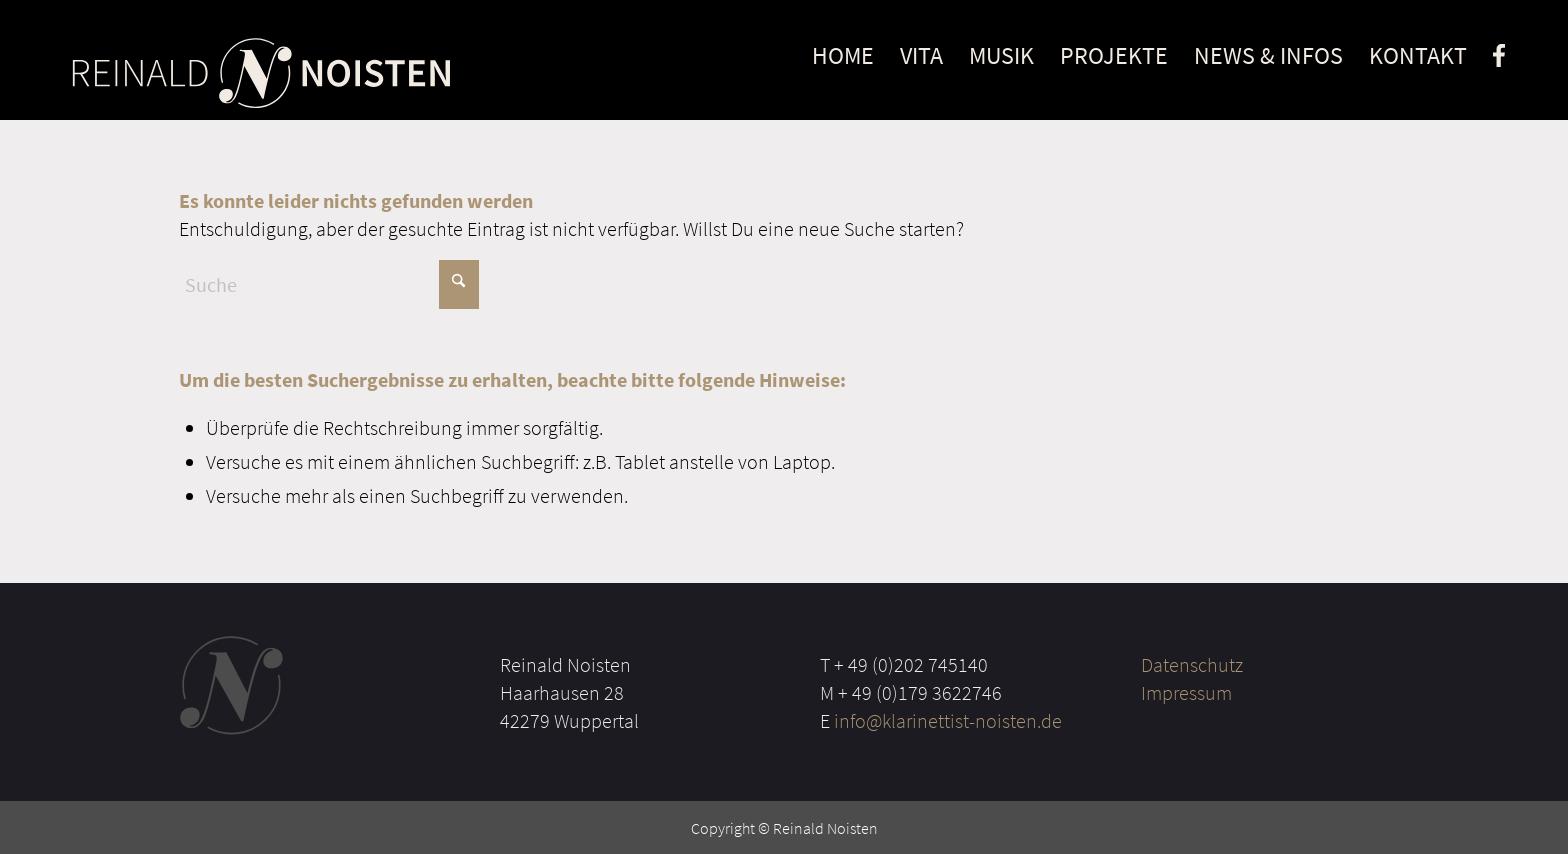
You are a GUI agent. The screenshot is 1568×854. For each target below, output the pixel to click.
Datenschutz (1192, 664)
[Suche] (329, 284)
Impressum (1186, 692)
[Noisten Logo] (260, 72)
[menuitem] (843, 60)
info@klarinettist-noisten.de (948, 720)
